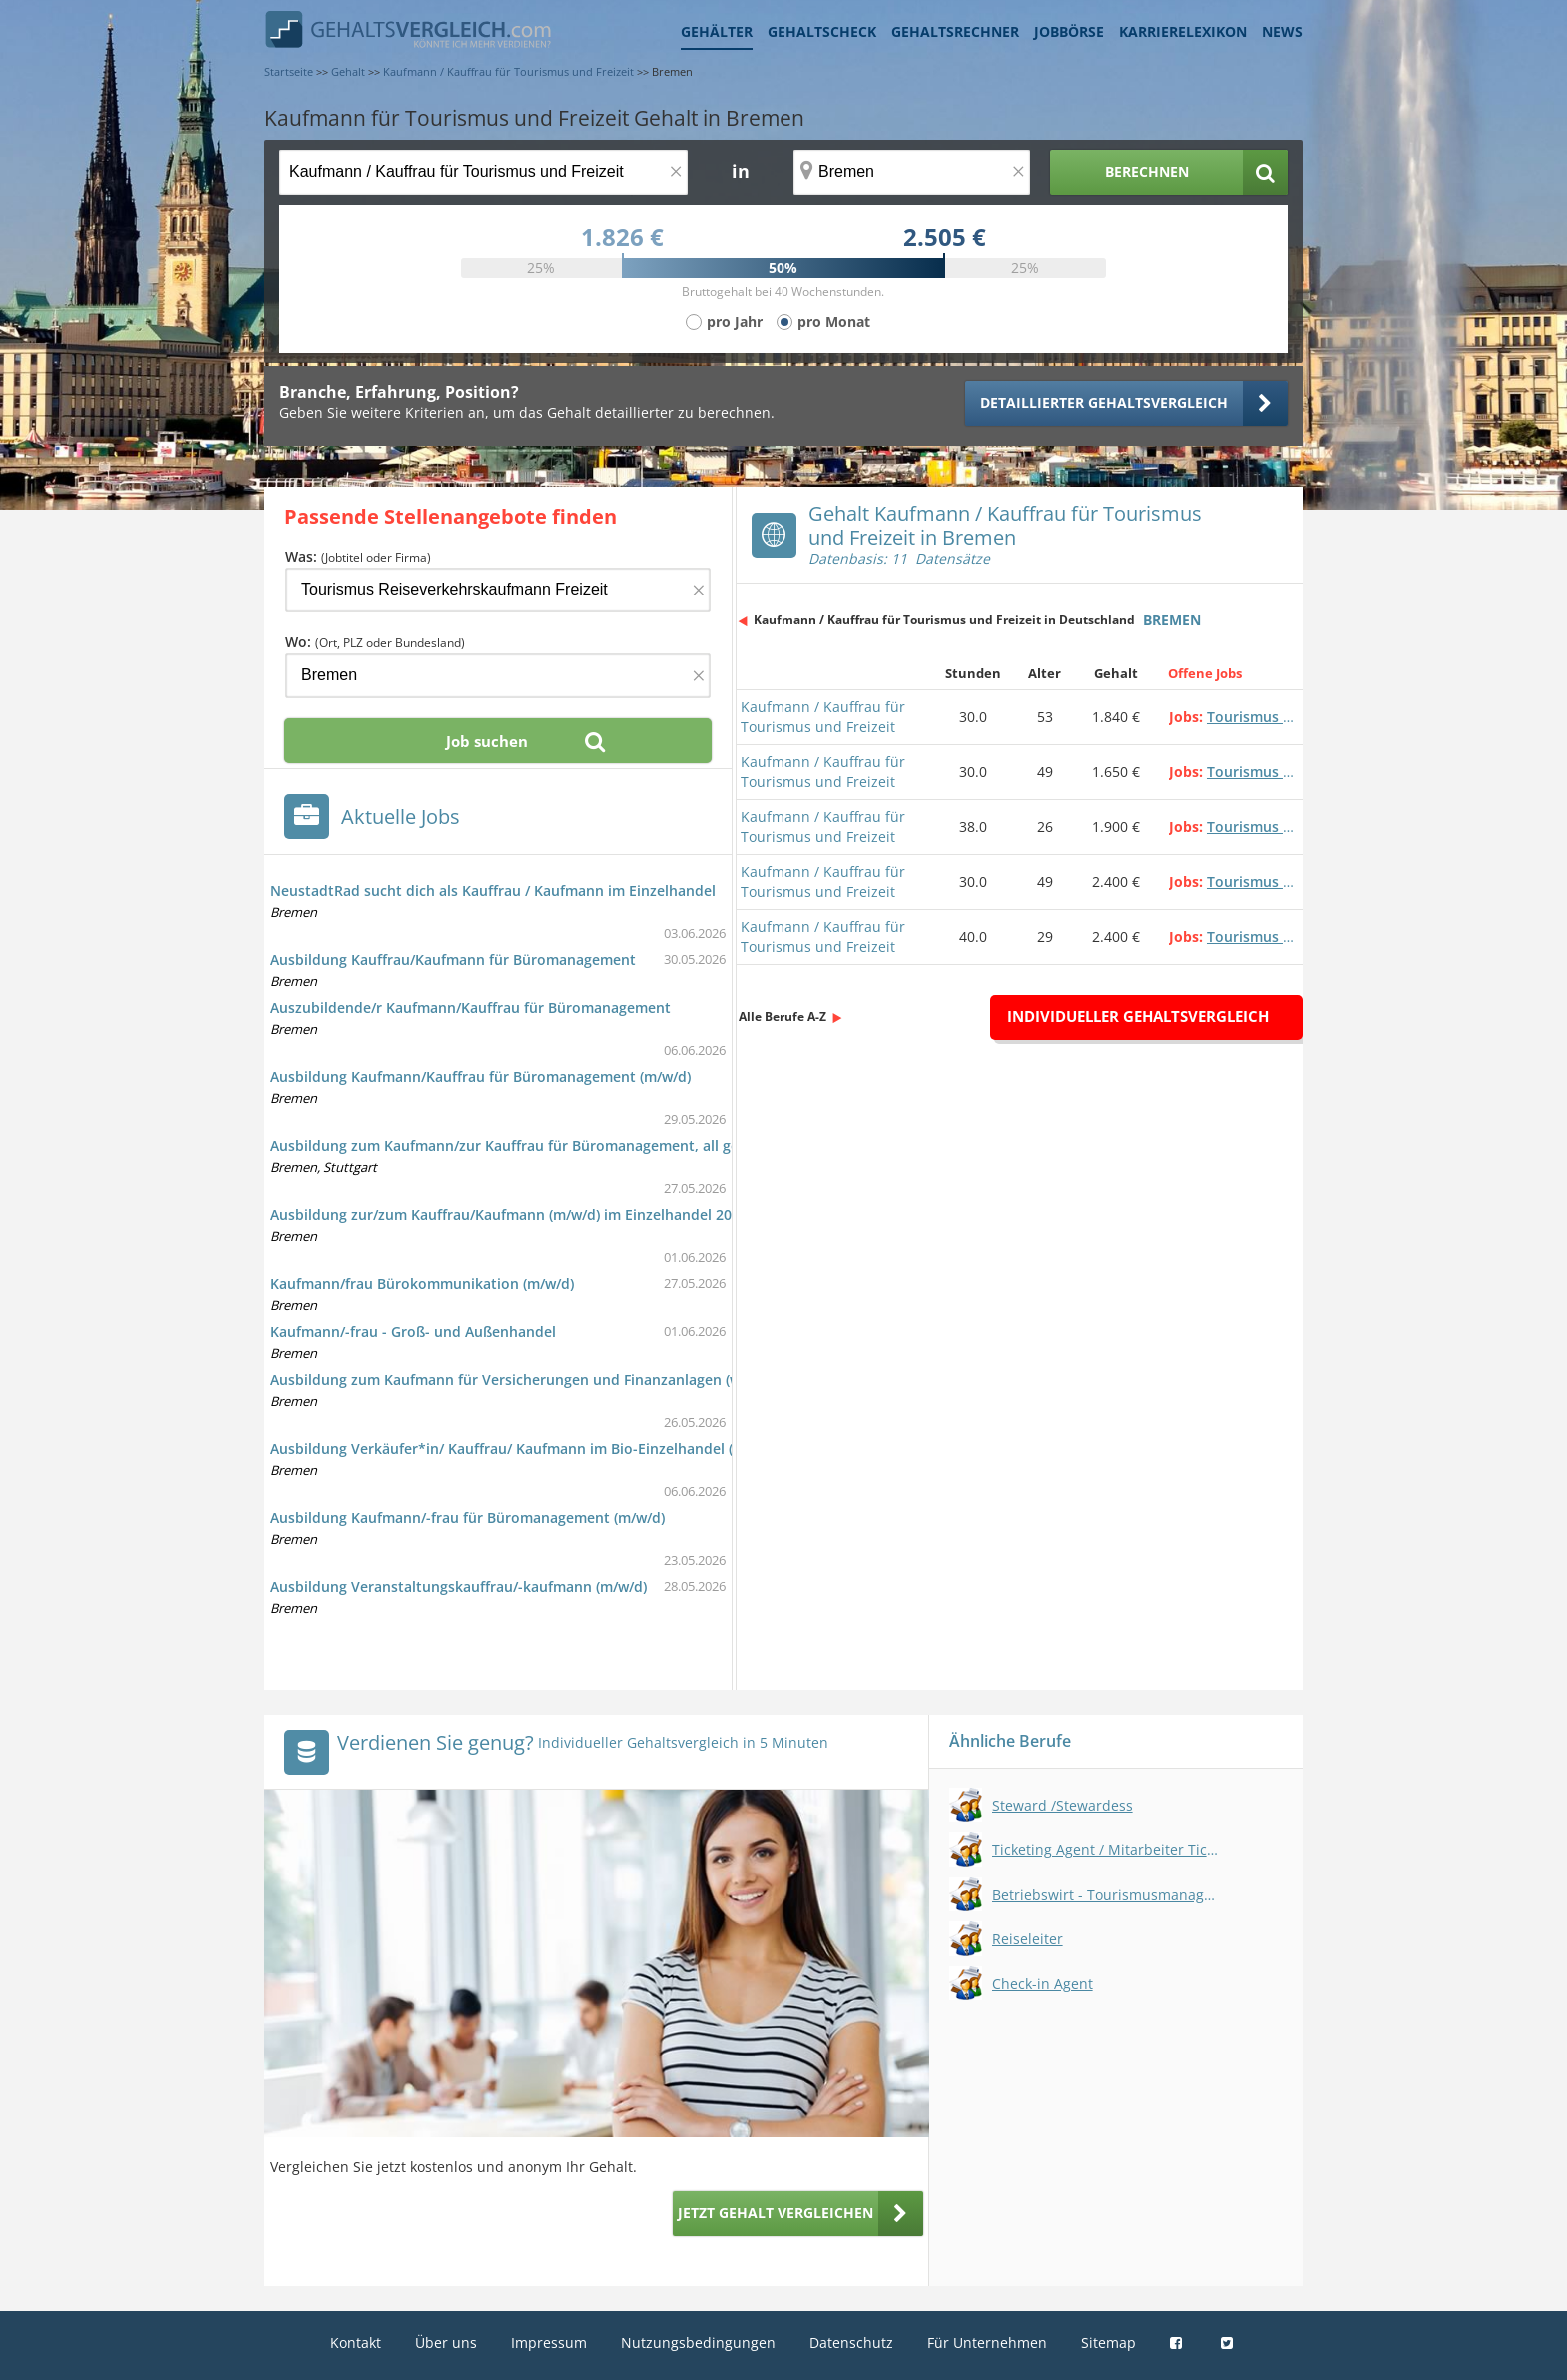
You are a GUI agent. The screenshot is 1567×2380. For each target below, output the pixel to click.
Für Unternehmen (987, 2342)
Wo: (375, 641)
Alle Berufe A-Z (782, 1016)
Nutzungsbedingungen (698, 2342)
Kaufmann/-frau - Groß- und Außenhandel (413, 1331)
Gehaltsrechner (955, 31)
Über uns (446, 2342)
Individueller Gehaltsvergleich (1138, 1016)
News (1282, 31)
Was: (358, 556)
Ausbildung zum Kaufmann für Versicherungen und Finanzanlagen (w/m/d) (523, 1379)
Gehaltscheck (822, 31)
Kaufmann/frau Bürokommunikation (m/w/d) (422, 1283)
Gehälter (717, 31)
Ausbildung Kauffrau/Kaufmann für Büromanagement (453, 959)
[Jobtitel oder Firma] (498, 590)
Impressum (549, 2342)
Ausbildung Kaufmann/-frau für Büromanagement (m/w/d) (467, 1517)
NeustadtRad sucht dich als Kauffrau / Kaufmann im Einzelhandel (493, 890)
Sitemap (1108, 2342)
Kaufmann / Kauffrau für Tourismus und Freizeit (823, 716)
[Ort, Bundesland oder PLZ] (912, 172)
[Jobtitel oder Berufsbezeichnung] (483, 172)
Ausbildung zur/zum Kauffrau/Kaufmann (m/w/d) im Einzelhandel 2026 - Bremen (541, 1214)
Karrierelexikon (1183, 31)
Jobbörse (1069, 31)
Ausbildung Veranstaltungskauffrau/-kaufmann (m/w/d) (458, 1586)
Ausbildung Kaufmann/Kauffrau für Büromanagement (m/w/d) (480, 1076)
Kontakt (355, 2342)
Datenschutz (851, 2342)
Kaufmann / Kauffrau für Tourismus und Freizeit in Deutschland (944, 619)
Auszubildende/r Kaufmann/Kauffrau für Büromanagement (470, 1007)
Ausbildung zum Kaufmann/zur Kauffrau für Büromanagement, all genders (524, 1145)
